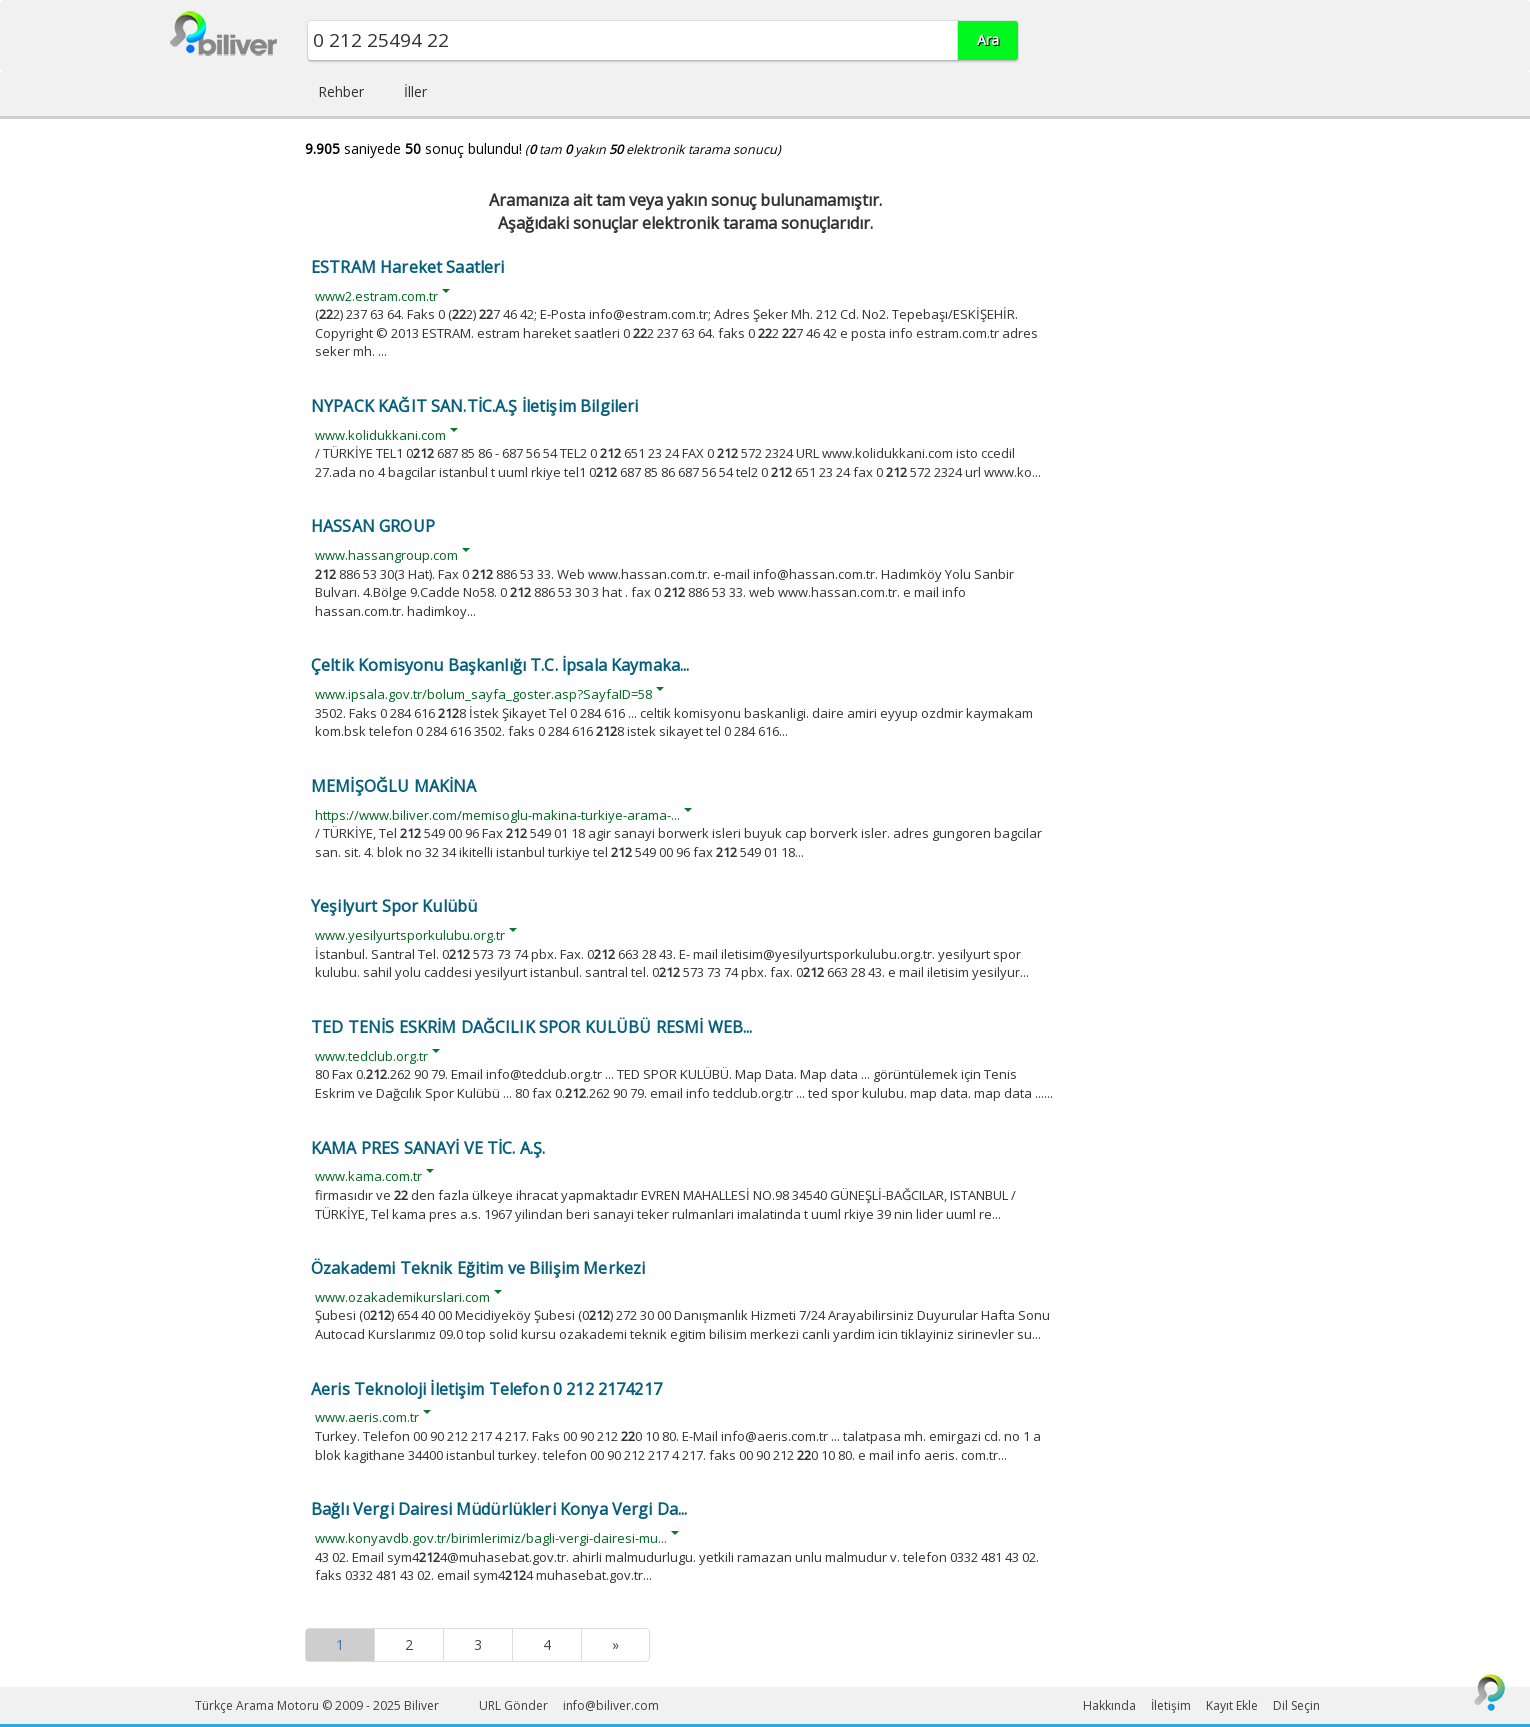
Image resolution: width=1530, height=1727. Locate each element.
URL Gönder (513, 1705)
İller (415, 91)
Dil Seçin (1296, 1705)
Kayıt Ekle (1232, 1705)
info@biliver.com (611, 1705)
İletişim (1171, 1705)
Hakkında (1109, 1705)
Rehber (341, 91)
